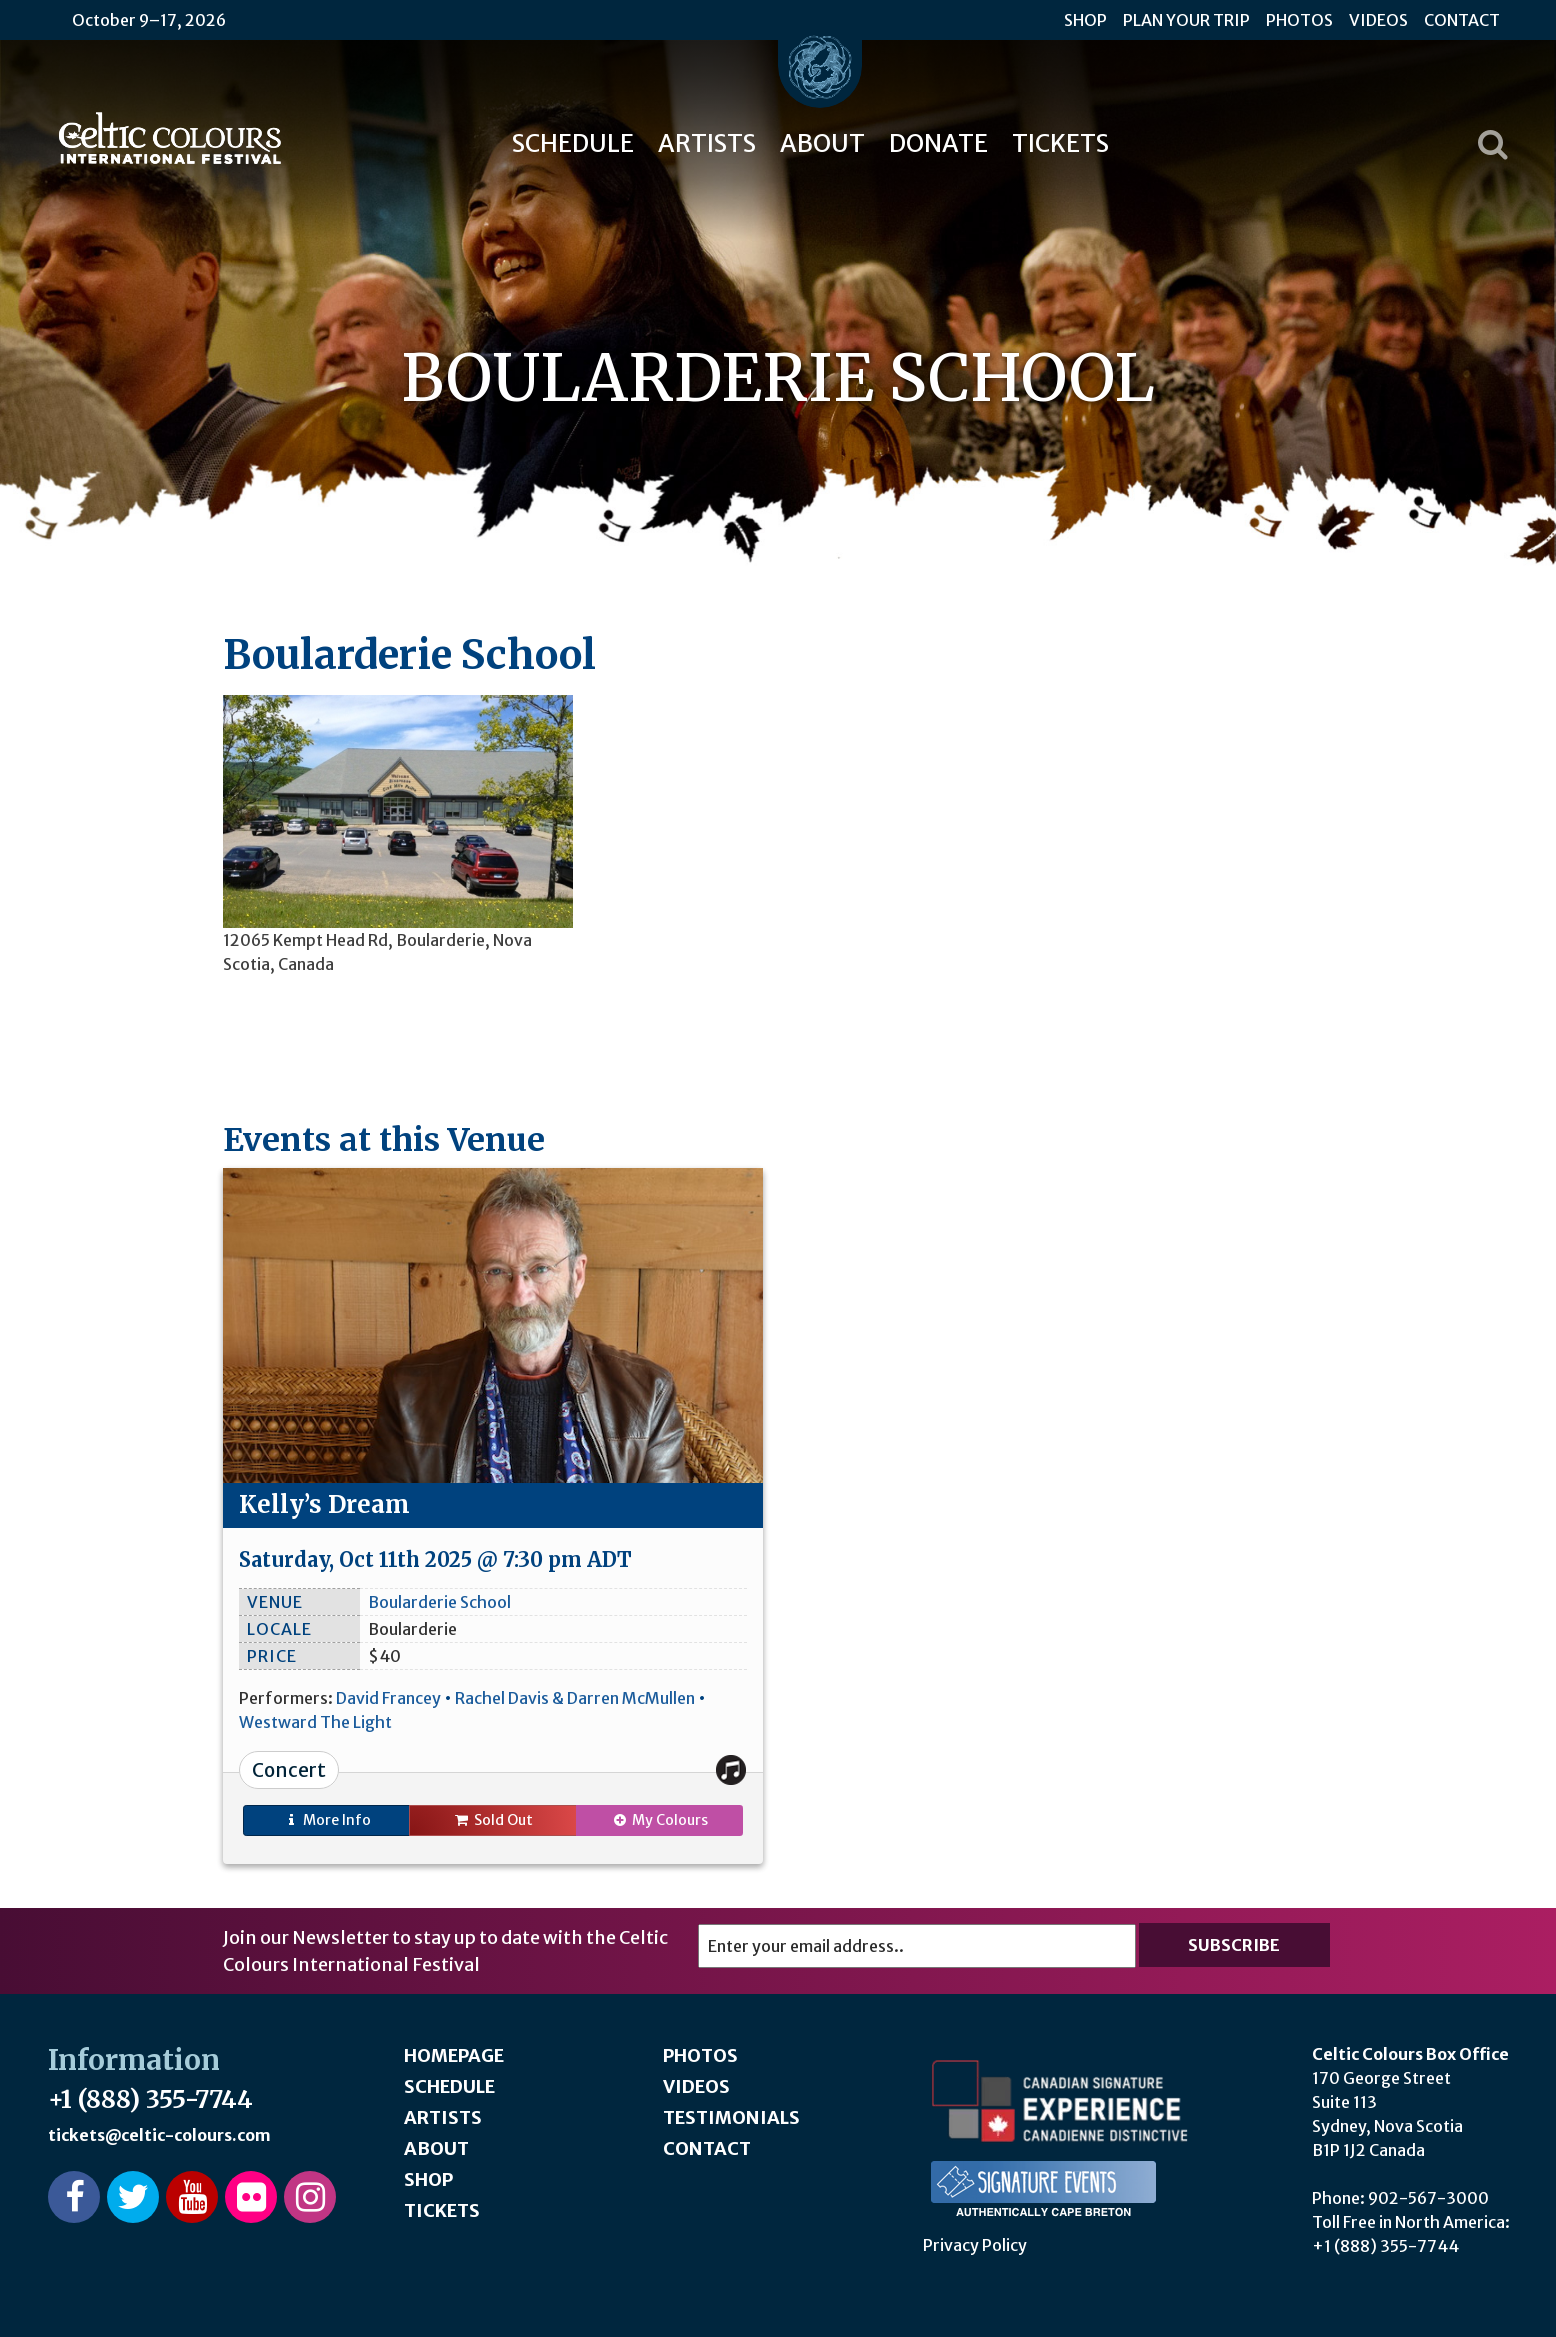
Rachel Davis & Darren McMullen (575, 1698)
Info (326, 1820)
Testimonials (731, 2117)
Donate (938, 143)
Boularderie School (439, 1602)
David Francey (388, 1698)
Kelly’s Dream (324, 1504)
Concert (289, 1770)
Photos (1299, 20)
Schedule (573, 143)
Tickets (1060, 143)
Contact (1462, 20)
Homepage (454, 2055)
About (822, 143)
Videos (1378, 20)
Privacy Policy (975, 2245)
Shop (1085, 20)
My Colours (659, 1820)
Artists (707, 143)
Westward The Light (315, 1722)
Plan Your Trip (1186, 20)
